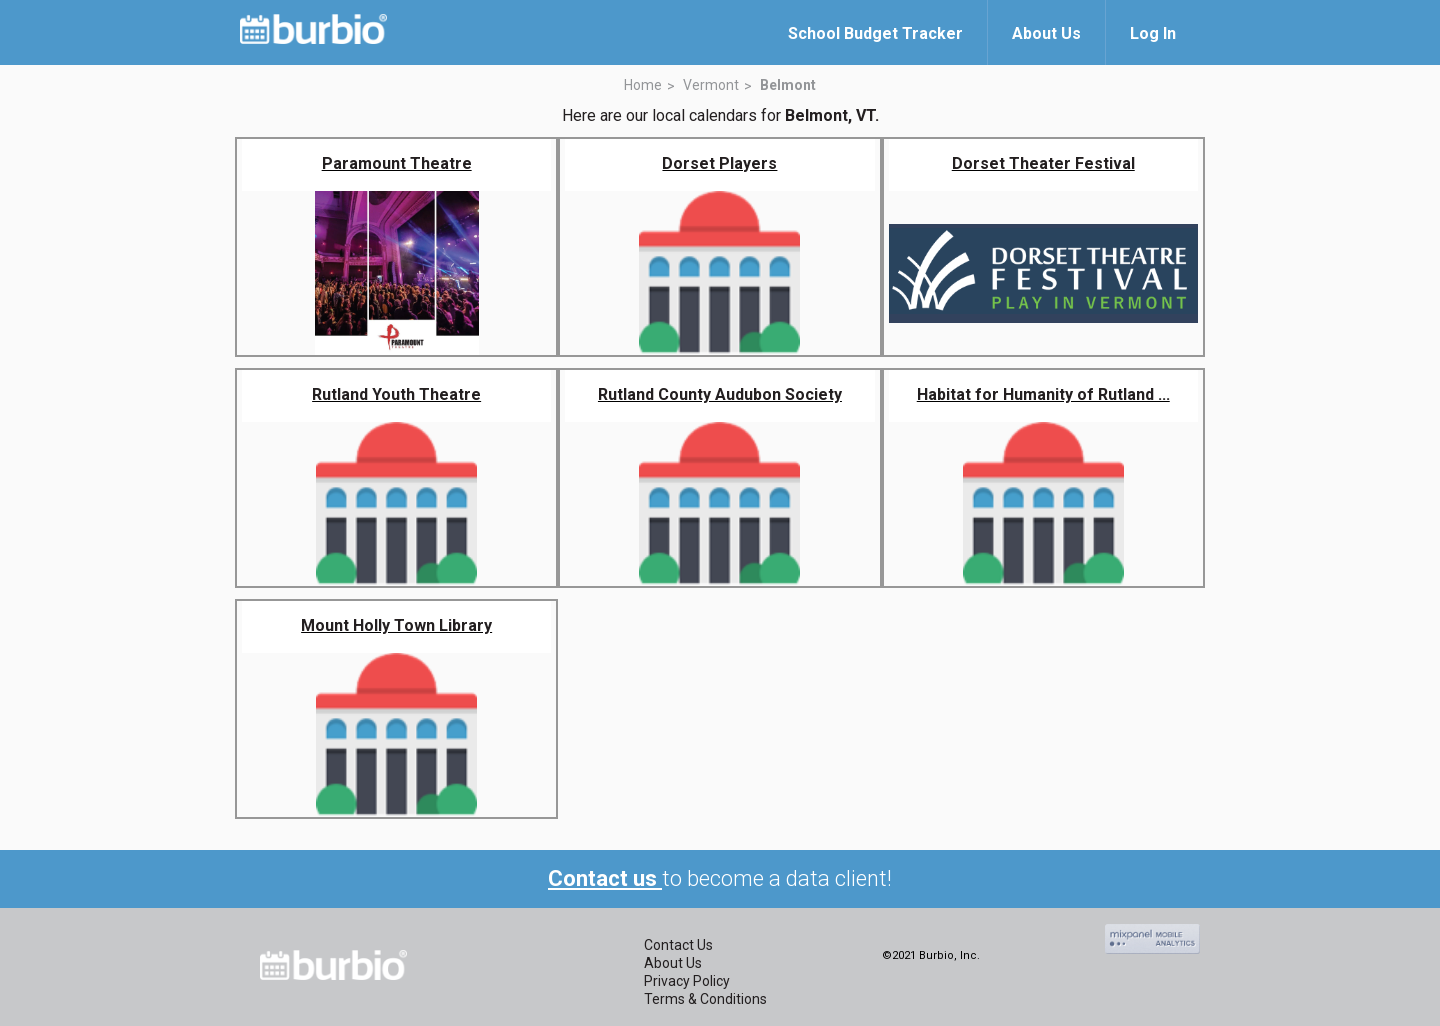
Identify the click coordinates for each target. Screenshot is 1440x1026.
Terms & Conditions (705, 999)
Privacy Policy (687, 981)
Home (643, 85)
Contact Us (678, 945)
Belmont (788, 85)
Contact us (605, 878)
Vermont (711, 85)
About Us (673, 963)
